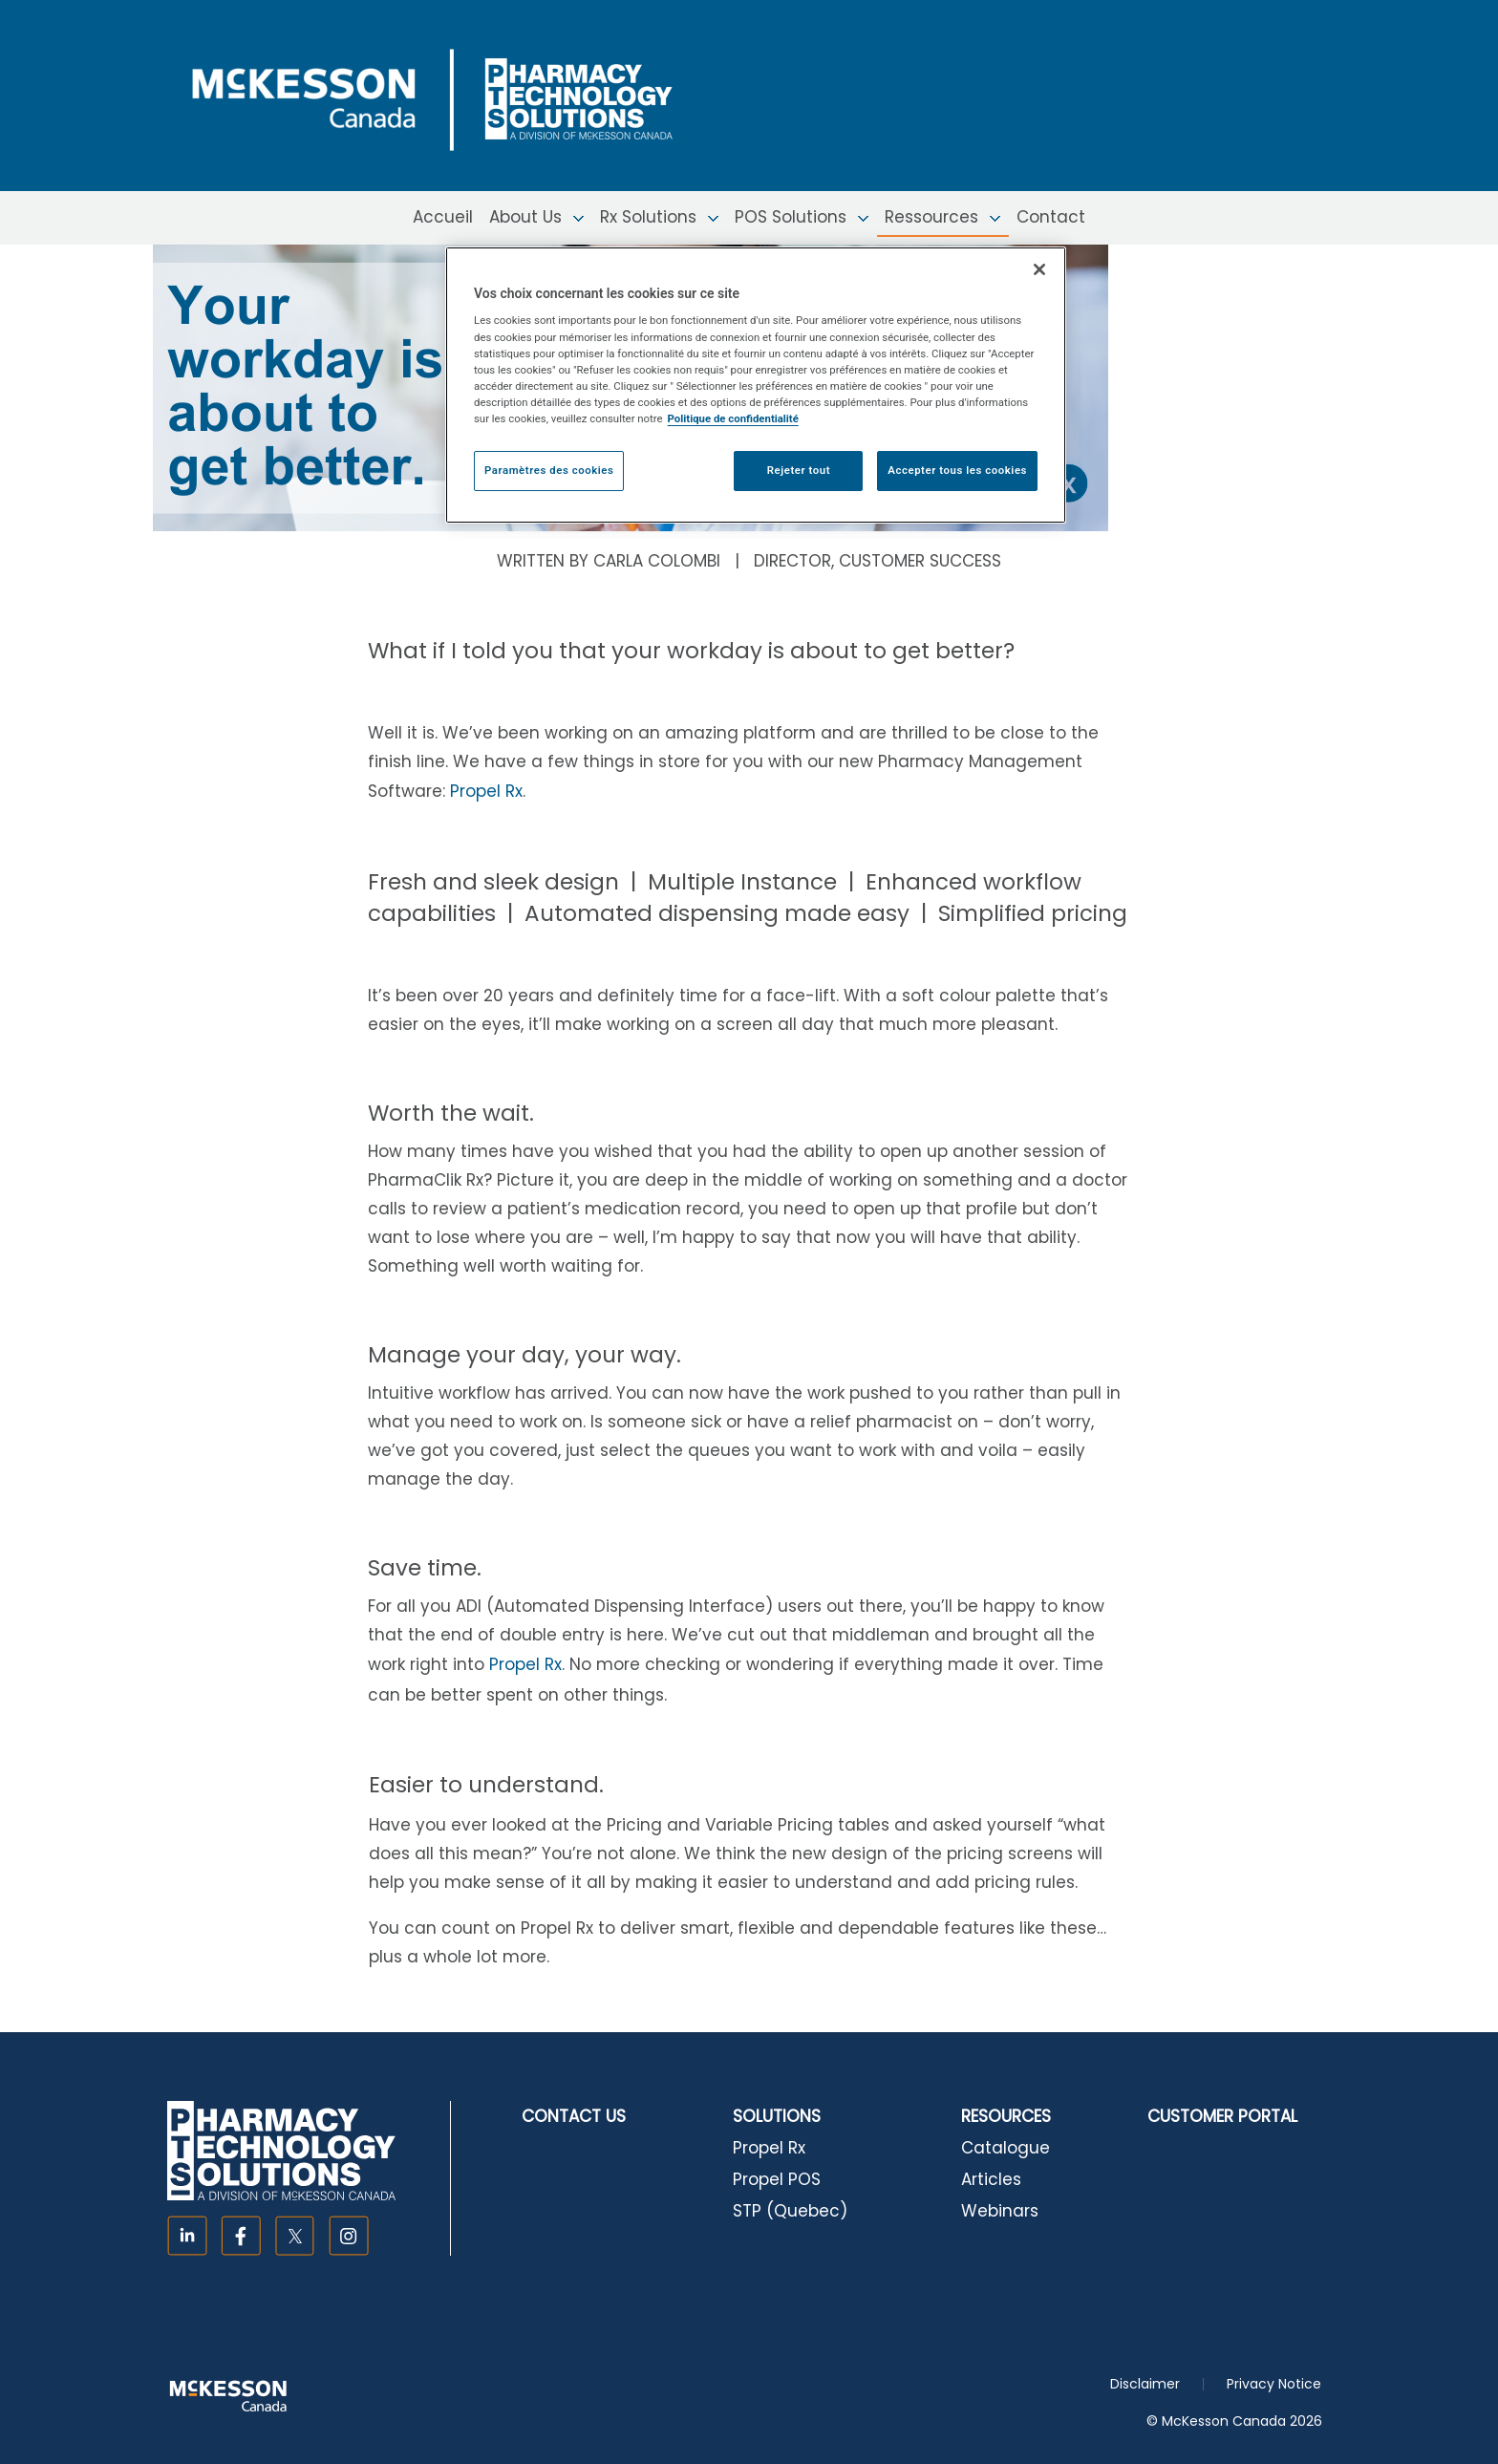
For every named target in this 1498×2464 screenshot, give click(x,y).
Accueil (443, 216)
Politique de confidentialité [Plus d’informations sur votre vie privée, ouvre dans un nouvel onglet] (733, 418)
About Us (536, 216)
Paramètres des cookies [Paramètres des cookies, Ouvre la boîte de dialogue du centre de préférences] (548, 470)
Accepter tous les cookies (957, 470)
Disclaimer (1145, 2383)
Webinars (999, 2210)
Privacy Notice (1274, 2383)
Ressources (942, 216)
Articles (991, 2179)
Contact (1050, 216)
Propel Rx (486, 791)
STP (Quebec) (790, 2210)
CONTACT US (574, 2116)
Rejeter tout (798, 470)
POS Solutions (801, 216)
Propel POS (777, 2179)
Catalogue (1005, 2147)
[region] (755, 385)
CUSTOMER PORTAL (1222, 2116)
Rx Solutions (659, 216)
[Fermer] (1039, 269)
